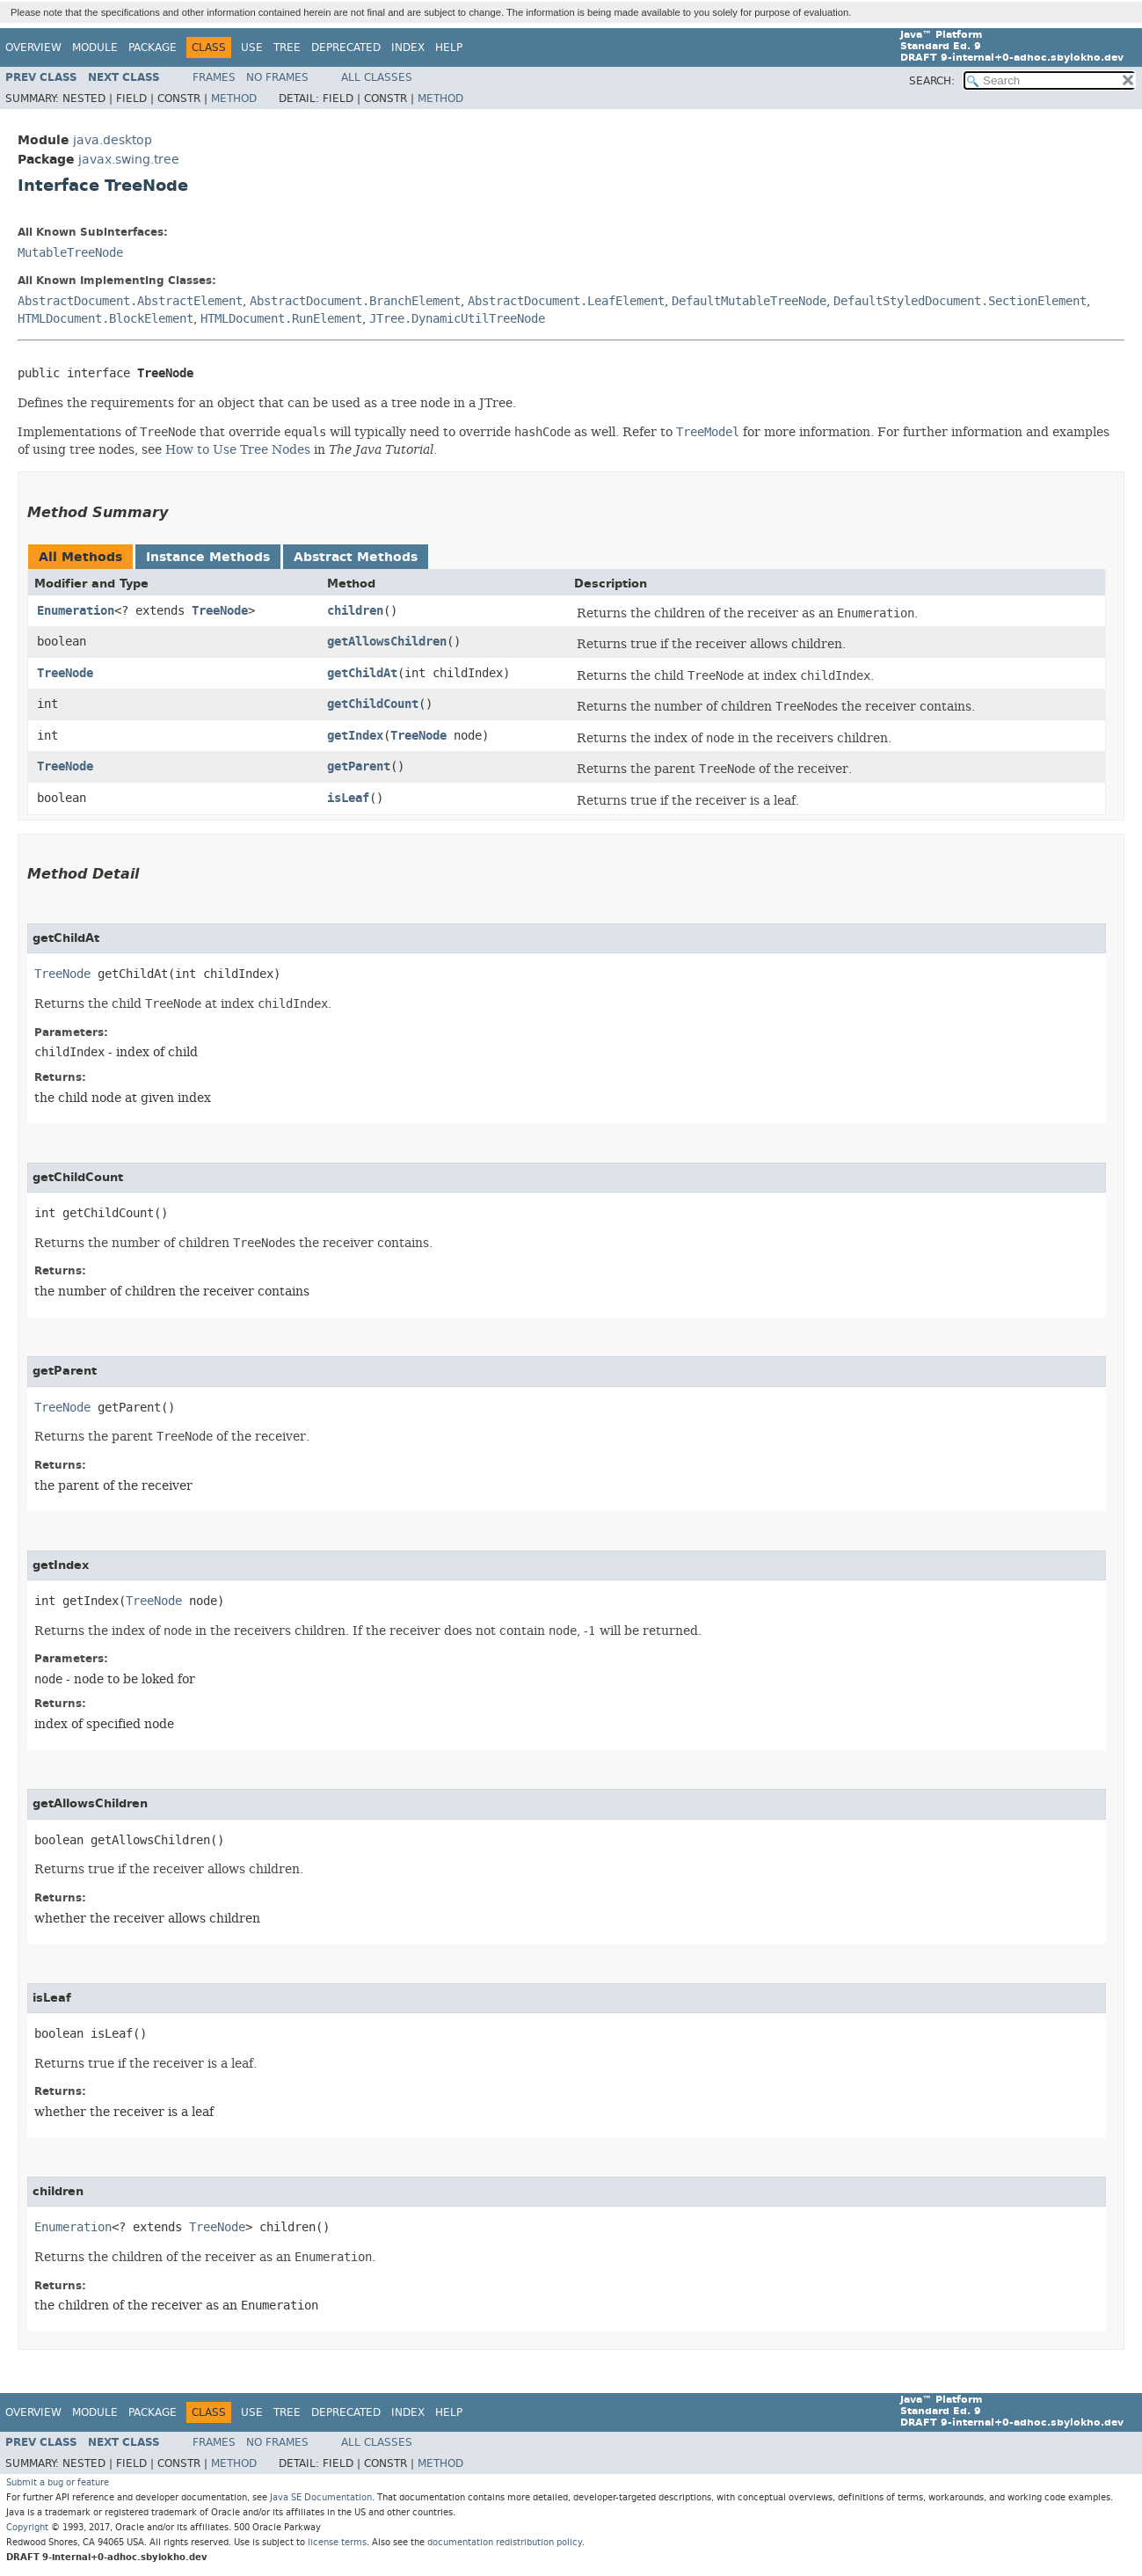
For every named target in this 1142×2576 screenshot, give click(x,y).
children (355, 610)
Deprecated (346, 47)
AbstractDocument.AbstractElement (130, 301)
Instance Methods (208, 557)
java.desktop (112, 140)
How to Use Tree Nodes (237, 449)
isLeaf (348, 798)
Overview (33, 47)
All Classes (376, 77)
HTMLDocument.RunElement (281, 318)
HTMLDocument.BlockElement (105, 318)
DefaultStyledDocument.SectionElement (960, 301)
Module (95, 47)
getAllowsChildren (387, 641)
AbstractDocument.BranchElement (355, 301)
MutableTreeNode (70, 252)
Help (448, 47)
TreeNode (220, 610)
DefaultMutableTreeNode (749, 301)
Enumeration (75, 610)
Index (408, 47)
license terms (337, 2542)
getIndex (355, 735)
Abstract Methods (356, 557)
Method (234, 98)
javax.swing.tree (128, 159)
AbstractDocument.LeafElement (566, 301)
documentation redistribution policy (504, 2542)
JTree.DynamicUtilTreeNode (457, 318)
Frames (214, 77)
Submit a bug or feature (57, 2482)
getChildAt (362, 673)
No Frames (277, 77)
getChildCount (372, 704)
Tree (287, 47)
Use (252, 47)
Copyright (27, 2527)
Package (152, 47)
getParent (358, 766)
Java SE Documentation (321, 2497)
